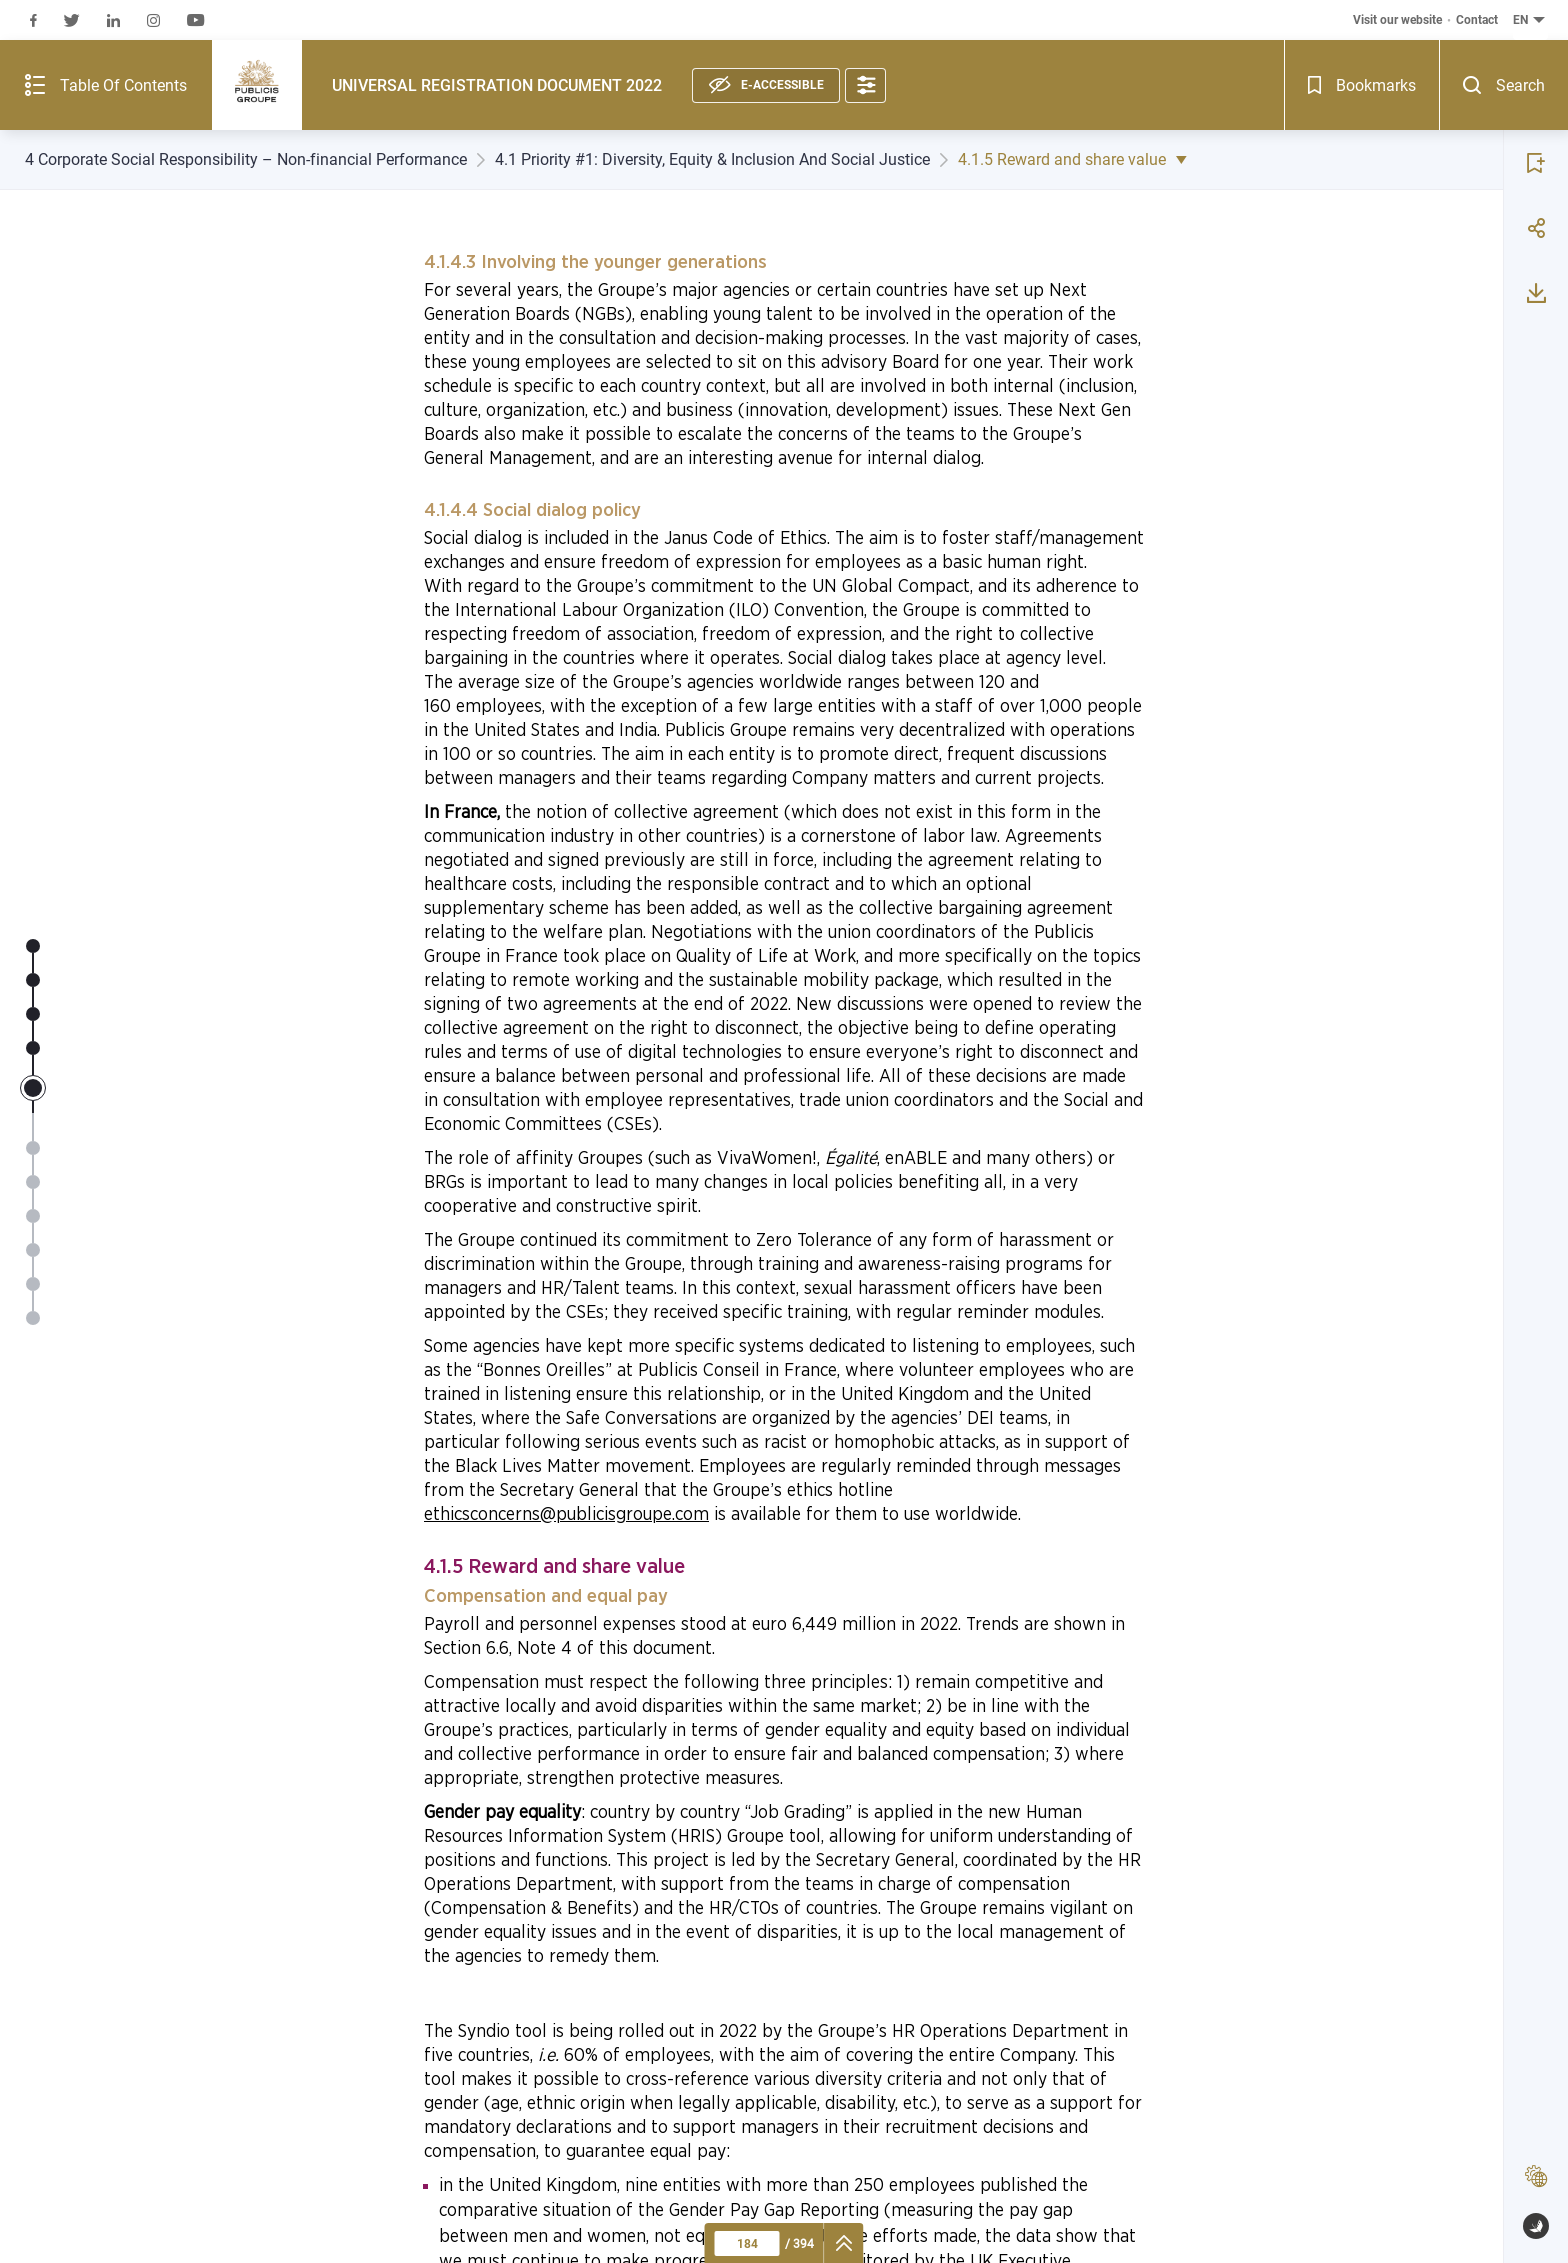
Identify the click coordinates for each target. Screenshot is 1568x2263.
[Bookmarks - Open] (1473, 40)
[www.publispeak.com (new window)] (1536, 2226)
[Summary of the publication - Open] (53, 40)
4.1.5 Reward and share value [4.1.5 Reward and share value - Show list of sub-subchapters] (1077, 159)
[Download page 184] (1536, 238)
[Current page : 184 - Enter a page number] (747, 2243)
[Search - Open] (1535, 40)
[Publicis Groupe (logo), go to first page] (151, 40)
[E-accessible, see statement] (660, 39)
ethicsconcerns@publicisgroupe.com (566, 1515)
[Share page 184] (1536, 173)
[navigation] (844, 2243)
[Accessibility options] (759, 39)
